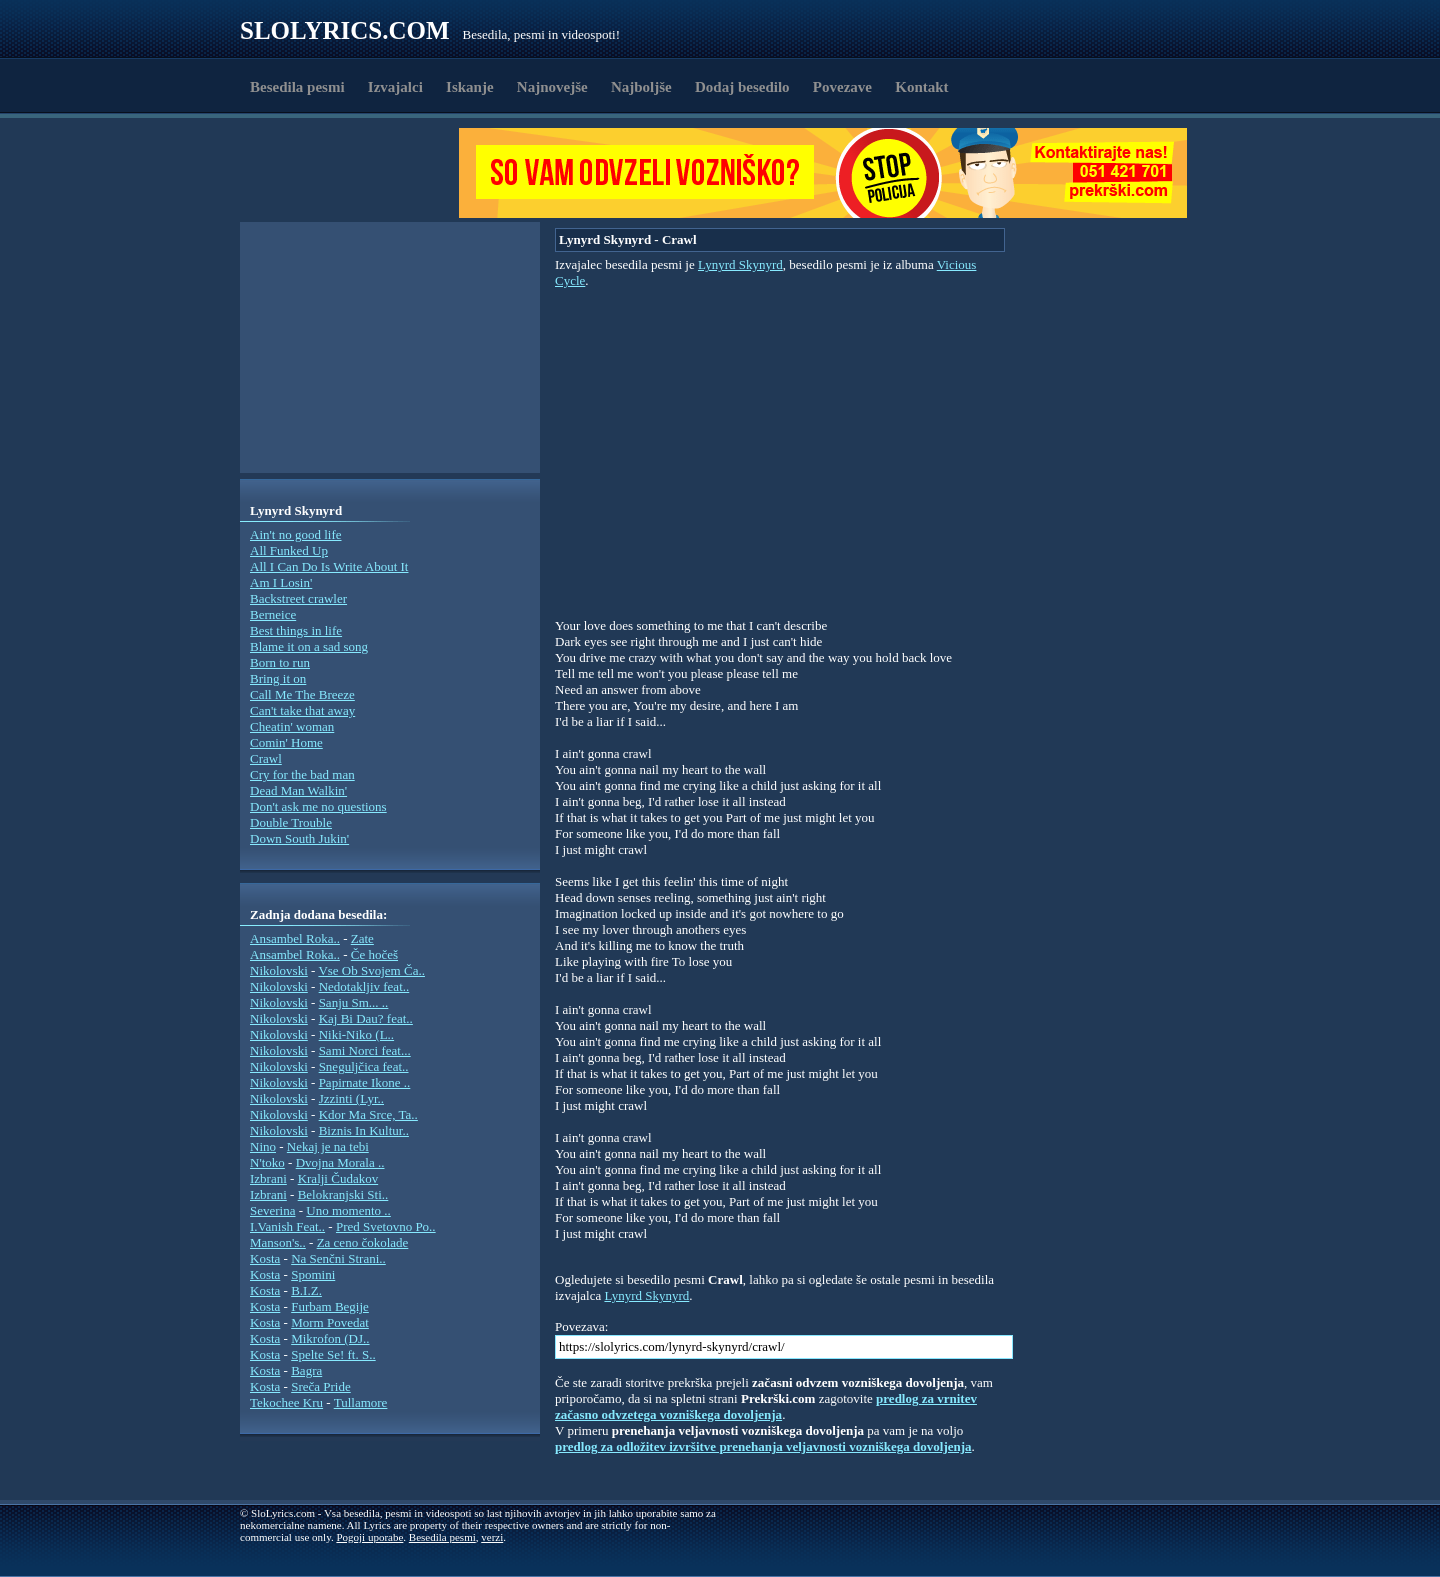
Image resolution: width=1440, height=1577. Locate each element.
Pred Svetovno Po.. (386, 1226)
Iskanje (470, 87)
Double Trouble (291, 822)
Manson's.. (278, 1242)
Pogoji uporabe (369, 1537)
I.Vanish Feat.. (287, 1226)
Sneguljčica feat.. (364, 1066)
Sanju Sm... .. (354, 1002)
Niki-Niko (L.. (356, 1034)
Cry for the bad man (302, 774)
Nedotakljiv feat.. (364, 986)
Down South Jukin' (299, 838)
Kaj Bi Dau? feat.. (366, 1018)
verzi (492, 1537)
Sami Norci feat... (365, 1050)
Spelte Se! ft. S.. (333, 1354)
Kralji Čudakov (338, 1178)
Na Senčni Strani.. (338, 1258)
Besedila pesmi (297, 87)
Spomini (313, 1274)
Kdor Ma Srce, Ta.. (368, 1114)
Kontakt (921, 87)
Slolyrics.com (345, 30)
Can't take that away (302, 710)
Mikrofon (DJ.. (330, 1338)
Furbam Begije (330, 1306)
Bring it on (278, 678)
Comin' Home (286, 742)
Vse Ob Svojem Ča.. (371, 970)
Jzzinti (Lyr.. (351, 1098)
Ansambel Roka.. (295, 938)
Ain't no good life (296, 534)
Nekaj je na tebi (328, 1146)
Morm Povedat (330, 1322)
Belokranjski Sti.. (343, 1194)
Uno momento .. (348, 1210)
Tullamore (361, 1402)
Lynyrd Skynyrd (740, 264)
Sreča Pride (321, 1386)
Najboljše (641, 87)
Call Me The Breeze (302, 694)
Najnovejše (552, 87)
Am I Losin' (281, 582)
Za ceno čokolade (363, 1242)
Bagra (306, 1370)
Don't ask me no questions (318, 806)
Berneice (273, 614)
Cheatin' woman (292, 726)
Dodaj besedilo (742, 87)
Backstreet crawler (298, 598)
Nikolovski (279, 970)
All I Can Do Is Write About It (329, 566)
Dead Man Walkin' (298, 790)
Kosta (265, 1258)
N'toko (267, 1162)
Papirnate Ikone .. (365, 1082)
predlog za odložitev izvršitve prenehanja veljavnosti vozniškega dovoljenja (763, 1446)
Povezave (842, 87)
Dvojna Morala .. (340, 1162)
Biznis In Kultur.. (364, 1130)
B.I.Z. (306, 1290)
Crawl (266, 758)
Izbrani (268, 1178)
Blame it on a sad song (309, 646)
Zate (362, 938)
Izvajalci (395, 87)
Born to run (280, 662)
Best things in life (296, 630)
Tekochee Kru (286, 1402)
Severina (272, 1210)
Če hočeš (374, 954)
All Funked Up (289, 550)
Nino (263, 1146)
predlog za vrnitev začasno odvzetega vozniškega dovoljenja (766, 1406)
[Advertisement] (356, 173)
